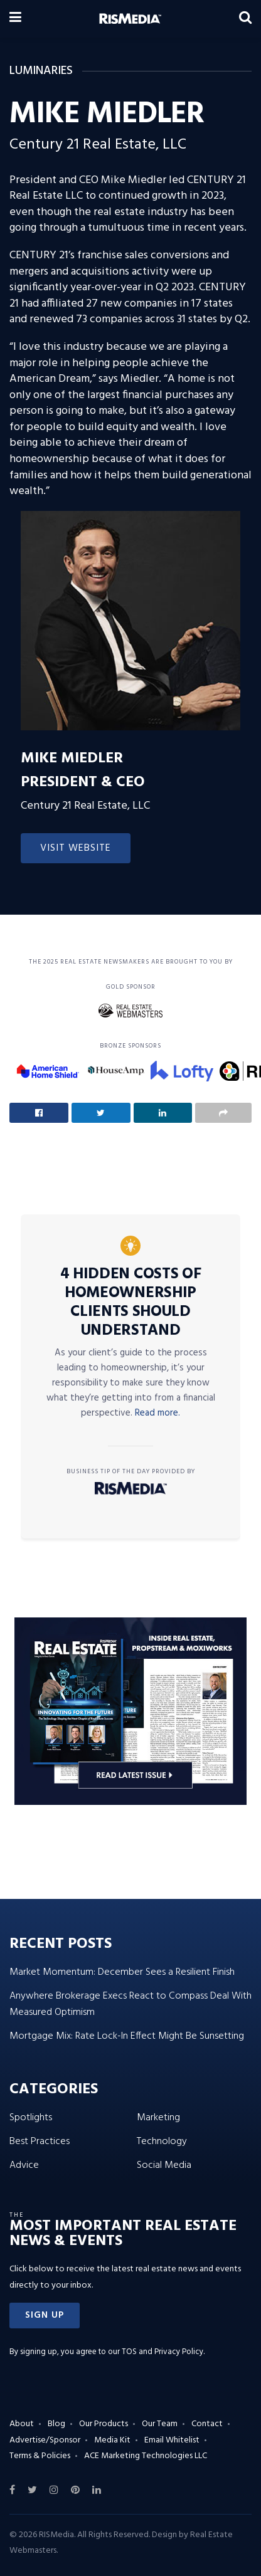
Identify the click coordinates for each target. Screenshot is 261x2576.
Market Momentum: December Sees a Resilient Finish (122, 1972)
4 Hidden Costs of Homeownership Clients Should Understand (130, 1302)
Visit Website (75, 848)
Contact (207, 2424)
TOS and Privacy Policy (162, 2351)
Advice (24, 2165)
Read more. (157, 1413)
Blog (56, 2424)
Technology (162, 2141)
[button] (44, 2315)
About (21, 2424)
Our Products (103, 2424)
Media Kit (112, 2440)
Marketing (158, 2118)
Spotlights (30, 2118)
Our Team (160, 2424)
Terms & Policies (39, 2456)
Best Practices (39, 2141)
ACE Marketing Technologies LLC (145, 2456)
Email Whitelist (172, 2440)
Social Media (164, 2165)
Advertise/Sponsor (44, 2440)
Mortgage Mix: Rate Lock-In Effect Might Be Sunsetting (126, 2036)
